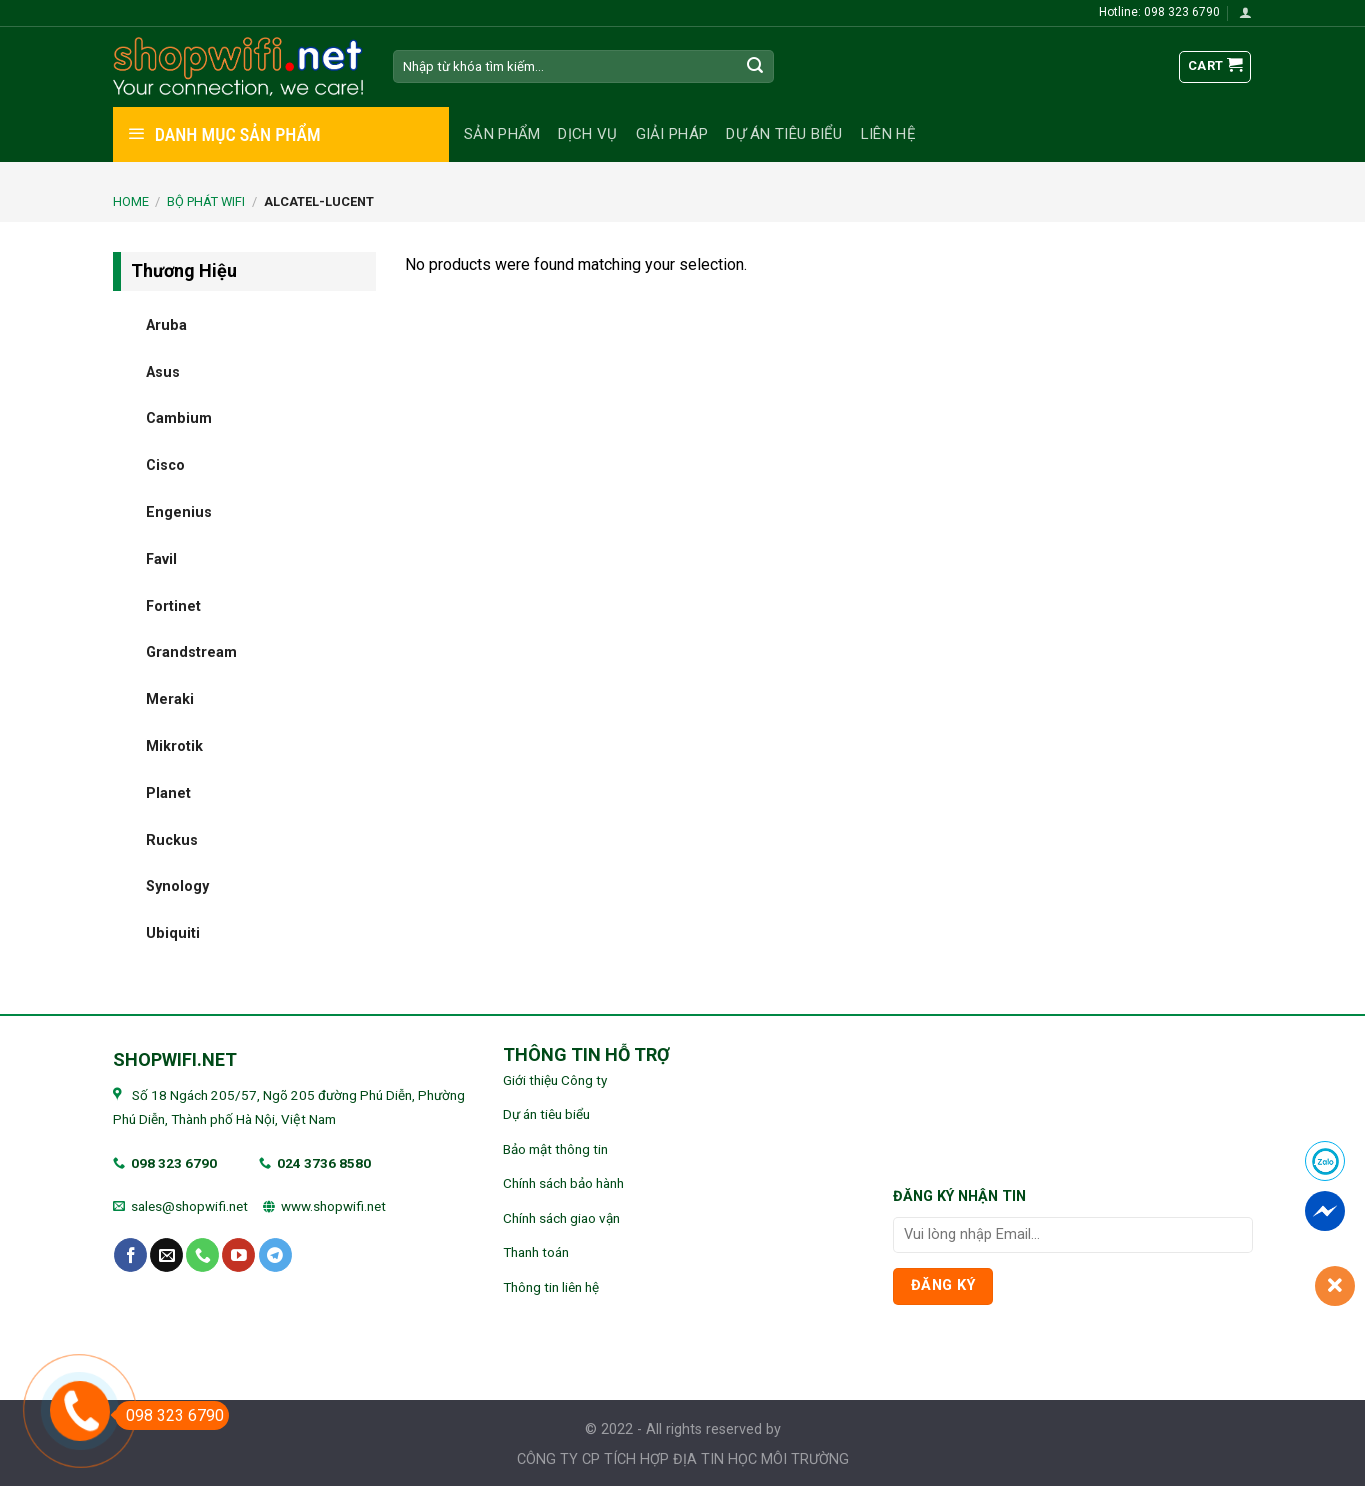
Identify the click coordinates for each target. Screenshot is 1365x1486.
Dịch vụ (587, 134)
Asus (163, 371)
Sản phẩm (502, 134)
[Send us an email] (166, 1255)
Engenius (179, 512)
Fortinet (173, 605)
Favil (161, 558)
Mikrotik (174, 746)
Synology (177, 886)
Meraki (170, 699)
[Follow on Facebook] (130, 1255)
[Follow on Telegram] (275, 1255)
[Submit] (755, 67)
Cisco (165, 465)
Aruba (166, 324)
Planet (168, 792)
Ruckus (172, 839)
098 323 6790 (174, 1163)
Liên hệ (888, 134)
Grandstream (191, 652)
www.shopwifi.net (333, 1206)
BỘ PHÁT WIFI (206, 201)
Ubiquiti (173, 933)
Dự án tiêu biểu (784, 134)
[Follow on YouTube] (238, 1255)
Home (131, 201)
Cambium (179, 418)
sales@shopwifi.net (189, 1206)
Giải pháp (672, 134)
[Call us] (202, 1255)
